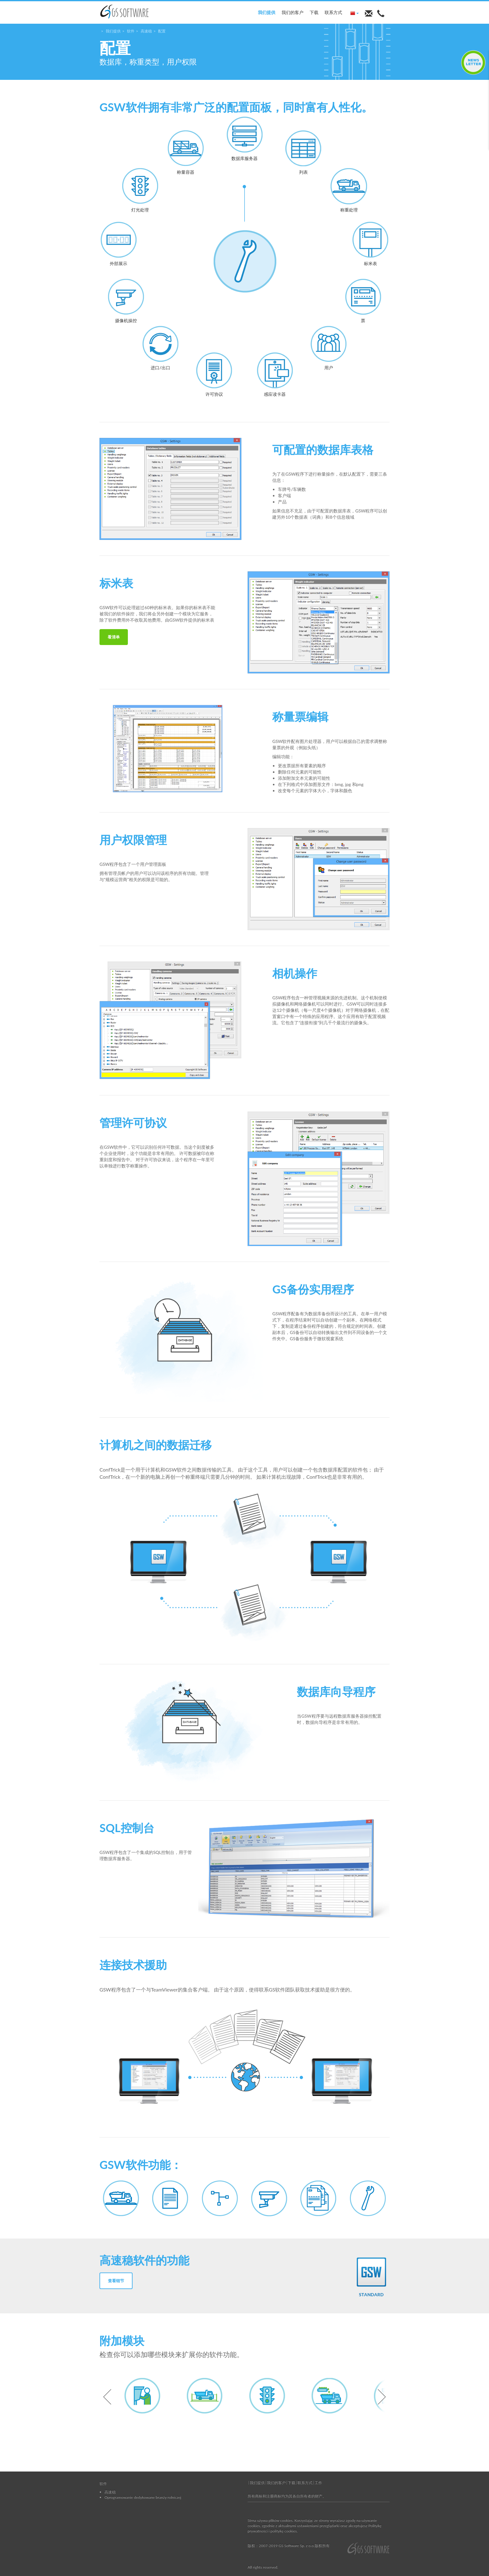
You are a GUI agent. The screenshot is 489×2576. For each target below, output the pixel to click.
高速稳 (146, 31)
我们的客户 (292, 12)
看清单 (114, 636)
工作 (318, 2482)
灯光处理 (140, 190)
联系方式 (333, 12)
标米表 (370, 243)
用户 (328, 348)
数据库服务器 (244, 138)
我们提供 (266, 12)
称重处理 (349, 190)
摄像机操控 (126, 301)
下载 (314, 12)
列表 (303, 152)
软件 (130, 31)
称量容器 (185, 152)
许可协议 (214, 374)
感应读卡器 (275, 374)
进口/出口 (160, 348)
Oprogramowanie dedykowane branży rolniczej (142, 2497)
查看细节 (116, 2280)
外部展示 (118, 243)
